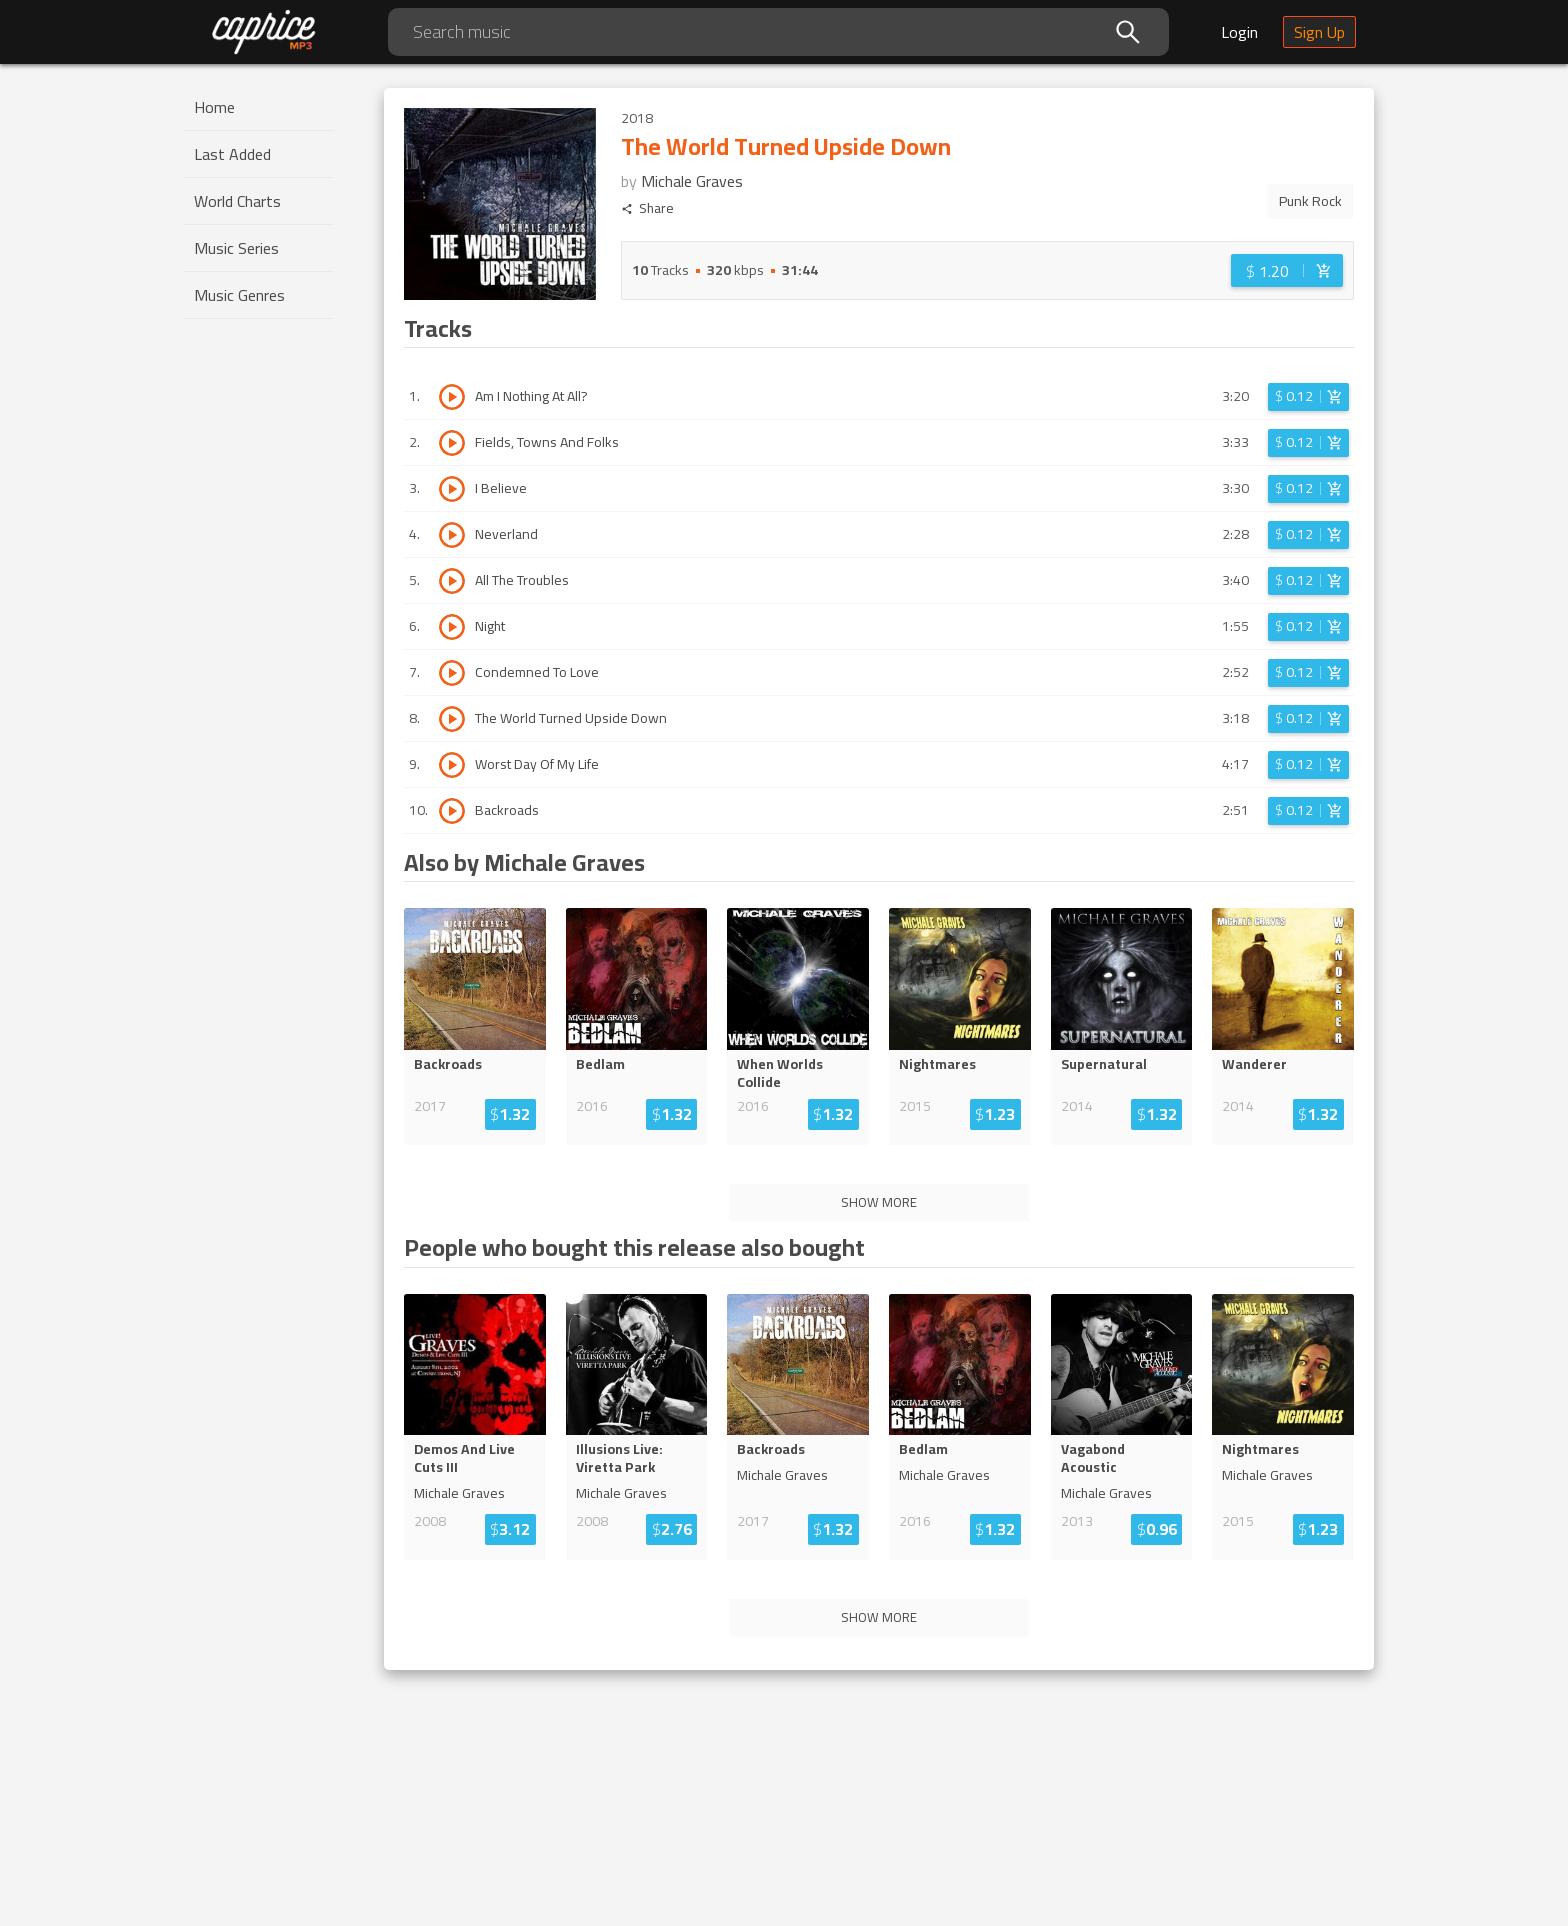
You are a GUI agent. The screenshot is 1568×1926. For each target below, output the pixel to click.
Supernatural (1104, 1064)
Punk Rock (1310, 201)
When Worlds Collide (780, 1073)
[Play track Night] (452, 627)
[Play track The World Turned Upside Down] (452, 719)
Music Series (236, 248)
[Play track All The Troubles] (452, 581)
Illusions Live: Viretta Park (619, 1458)
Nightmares (937, 1064)
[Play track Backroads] (452, 811)
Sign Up (1319, 32)
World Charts (237, 201)
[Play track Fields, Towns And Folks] (452, 443)
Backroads (448, 1064)
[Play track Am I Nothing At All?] (452, 397)
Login (1239, 32)
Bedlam (600, 1064)
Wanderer (1254, 1064)
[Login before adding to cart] (1287, 270)
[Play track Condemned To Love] (452, 673)
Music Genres (239, 295)
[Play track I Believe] (452, 489)
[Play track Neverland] (452, 535)
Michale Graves (692, 181)
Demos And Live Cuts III (464, 1458)
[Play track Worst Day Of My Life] (452, 765)
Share (647, 208)
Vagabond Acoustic (1093, 1458)
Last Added (232, 154)
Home (214, 107)
